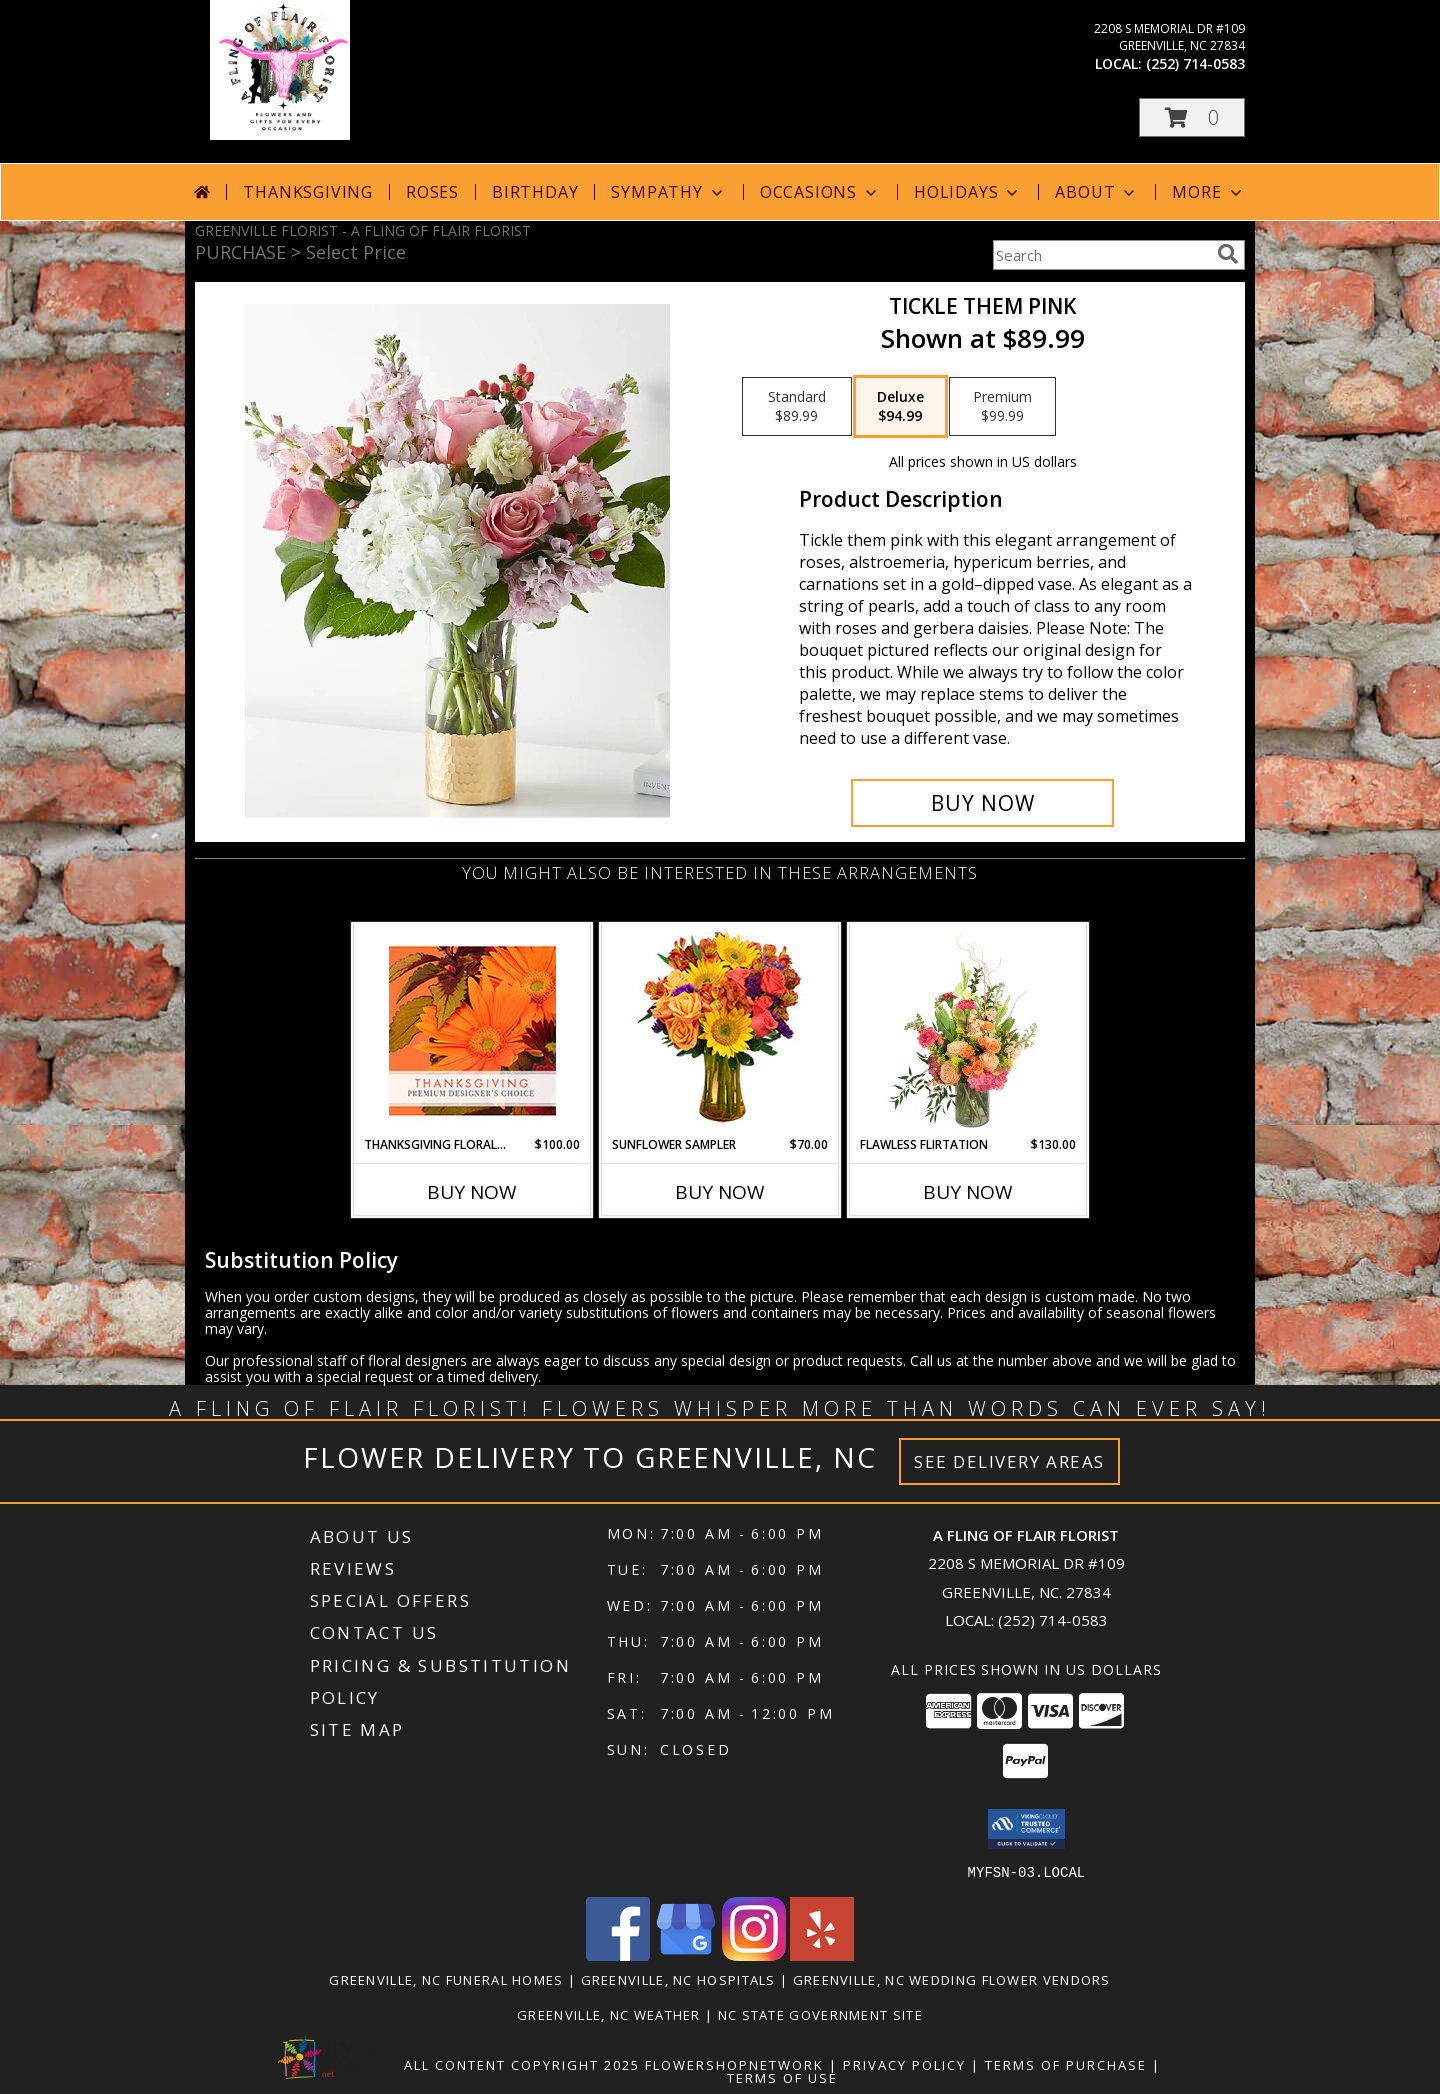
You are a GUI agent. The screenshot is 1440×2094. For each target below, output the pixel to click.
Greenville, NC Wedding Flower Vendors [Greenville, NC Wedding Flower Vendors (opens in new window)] (952, 1979)
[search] (1228, 254)
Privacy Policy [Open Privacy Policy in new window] (904, 2064)
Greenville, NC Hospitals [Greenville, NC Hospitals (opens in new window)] (678, 1979)
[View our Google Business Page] (686, 1954)
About (1097, 192)
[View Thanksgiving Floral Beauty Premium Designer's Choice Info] (472, 1030)
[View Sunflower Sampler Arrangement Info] (720, 1030)
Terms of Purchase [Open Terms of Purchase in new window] (1066, 2064)
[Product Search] (1101, 255)
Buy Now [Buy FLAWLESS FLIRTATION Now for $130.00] (968, 1192)
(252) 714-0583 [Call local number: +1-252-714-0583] (1195, 63)
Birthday (535, 192)
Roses (432, 192)
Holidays (968, 192)
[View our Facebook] (618, 1954)
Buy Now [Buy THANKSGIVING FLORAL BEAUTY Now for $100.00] (472, 1192)
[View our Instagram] (754, 1954)
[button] (1192, 117)
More (1208, 192)
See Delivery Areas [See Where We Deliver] (1009, 1461)
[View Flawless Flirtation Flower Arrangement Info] (968, 1030)
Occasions (820, 192)
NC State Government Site (820, 2014)
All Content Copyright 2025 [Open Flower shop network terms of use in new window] (522, 2064)
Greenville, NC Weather (609, 2014)
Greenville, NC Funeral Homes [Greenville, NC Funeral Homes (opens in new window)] (446, 1979)
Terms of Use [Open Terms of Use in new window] (782, 2077)
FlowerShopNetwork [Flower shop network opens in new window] (734, 2064)
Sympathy (668, 192)
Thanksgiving (308, 192)
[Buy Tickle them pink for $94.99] (982, 803)
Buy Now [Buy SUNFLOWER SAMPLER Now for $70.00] (720, 1192)
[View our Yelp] (822, 1954)
